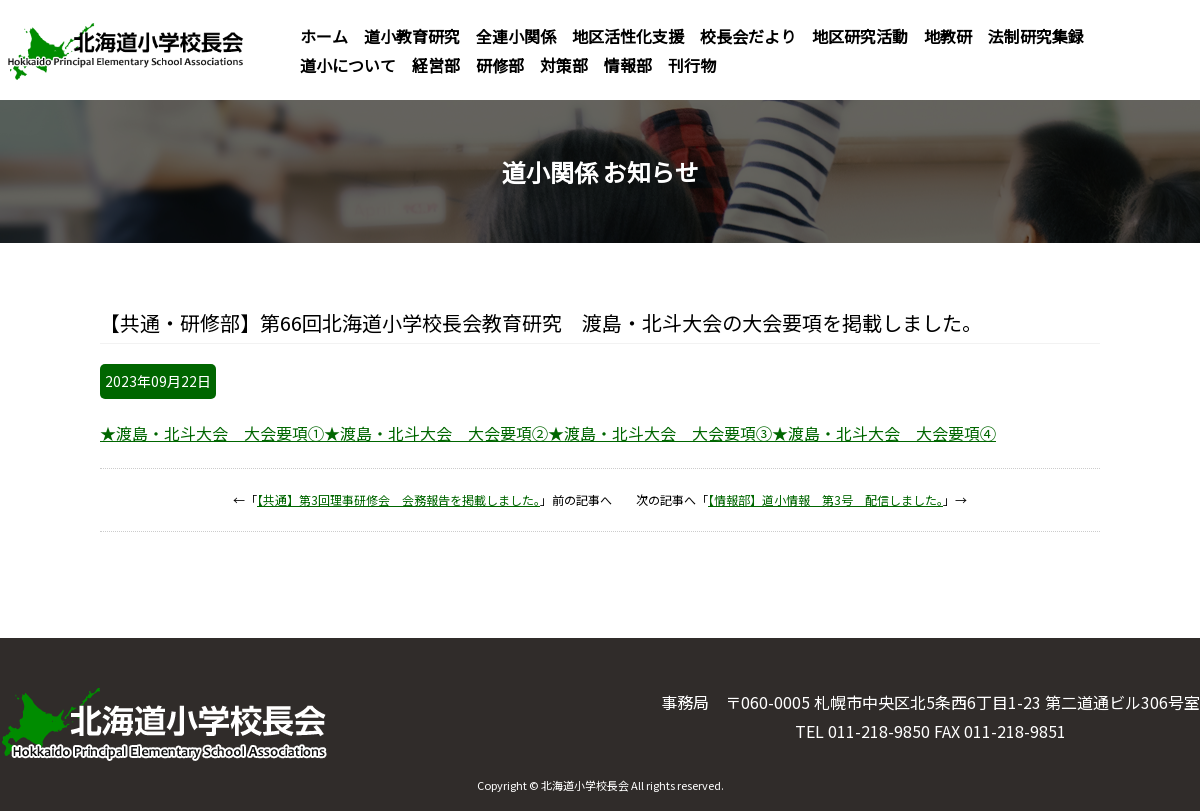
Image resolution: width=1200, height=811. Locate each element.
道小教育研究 (412, 36)
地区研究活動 (860, 36)
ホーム (324, 36)
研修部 (500, 65)
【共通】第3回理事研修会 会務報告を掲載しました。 (398, 499)
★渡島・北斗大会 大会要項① (212, 433)
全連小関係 (516, 36)
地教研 (948, 36)
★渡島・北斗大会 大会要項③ (660, 433)
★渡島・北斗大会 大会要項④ (884, 433)
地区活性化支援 (628, 36)
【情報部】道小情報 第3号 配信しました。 (825, 499)
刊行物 (692, 65)
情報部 (628, 65)
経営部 (436, 65)
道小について (348, 65)
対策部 (564, 65)
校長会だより (748, 36)
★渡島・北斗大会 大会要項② (436, 433)
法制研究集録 (1036, 36)
